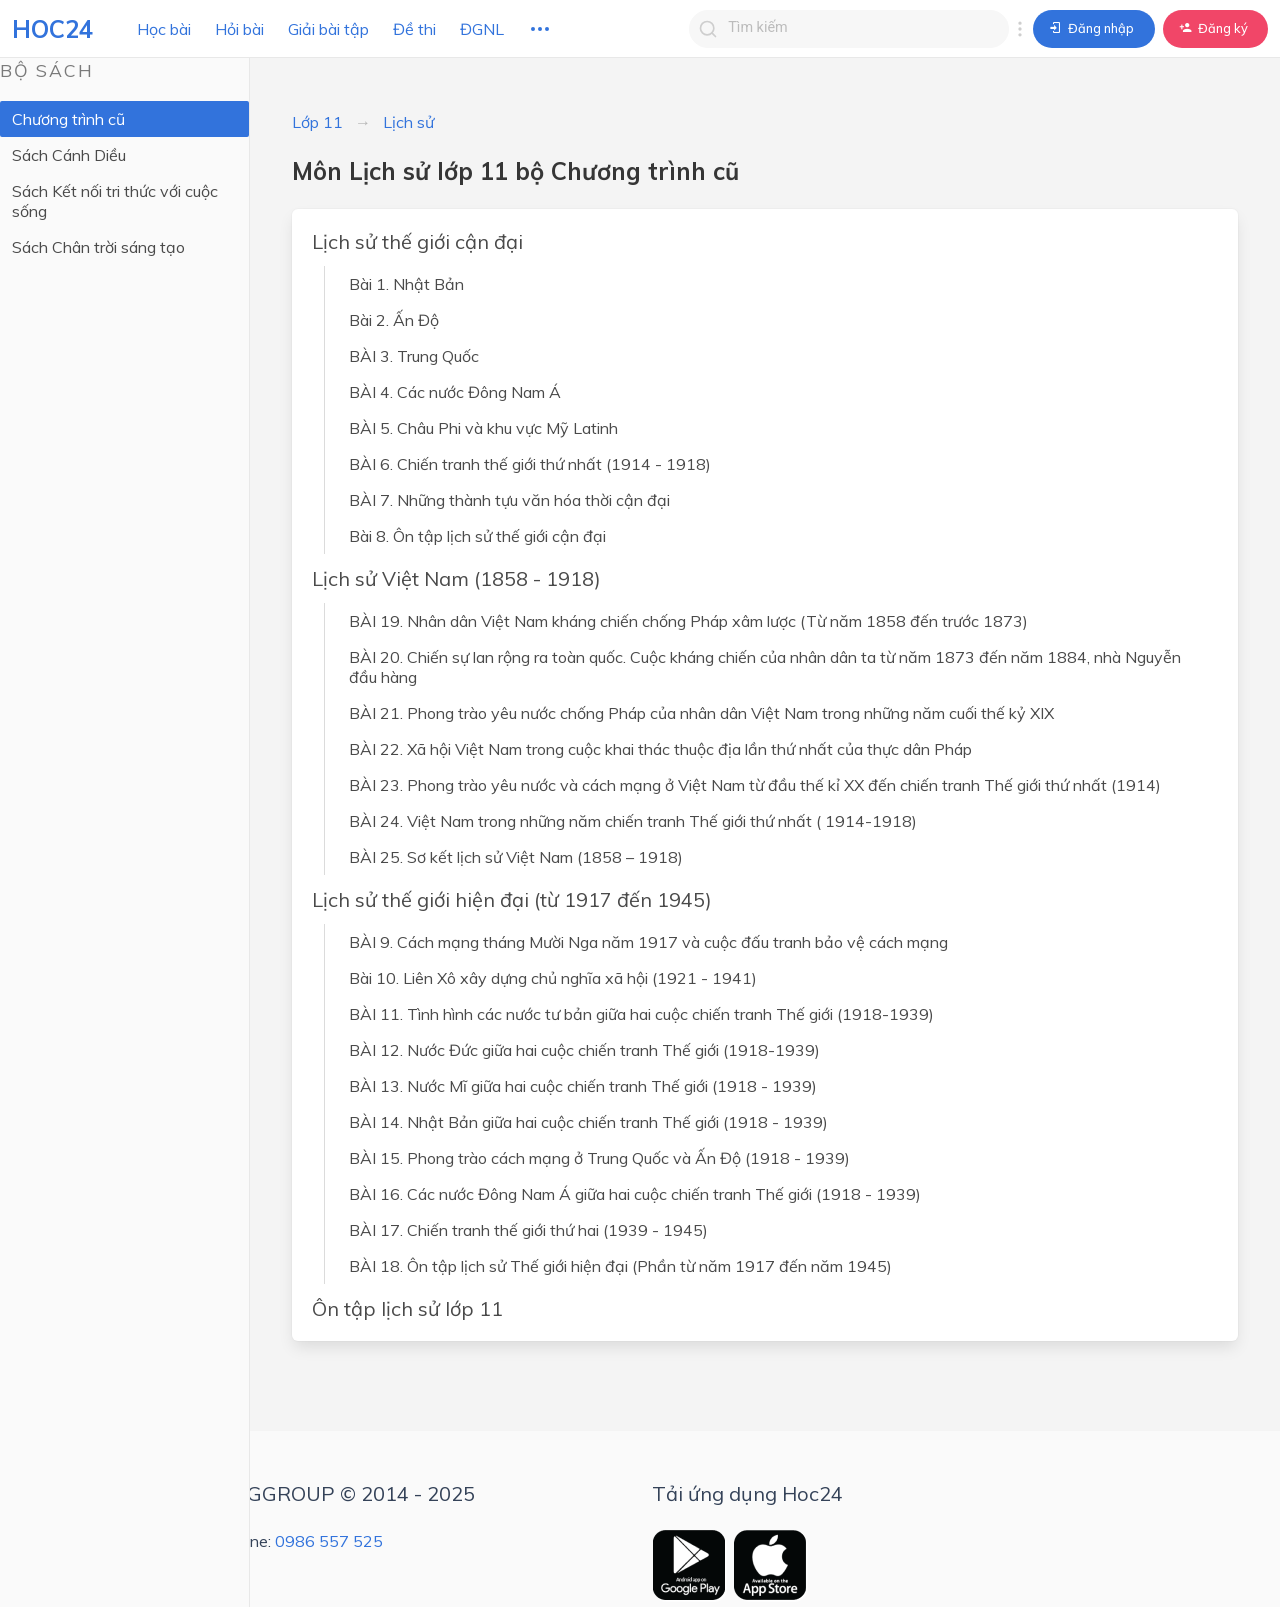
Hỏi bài (239, 29)
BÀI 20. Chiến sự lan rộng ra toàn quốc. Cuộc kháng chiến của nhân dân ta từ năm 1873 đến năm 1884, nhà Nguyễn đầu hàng (765, 667)
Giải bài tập (328, 29)
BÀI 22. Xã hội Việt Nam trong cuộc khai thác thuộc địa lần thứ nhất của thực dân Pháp (660, 749)
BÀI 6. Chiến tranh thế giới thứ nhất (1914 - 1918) (530, 464)
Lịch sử (408, 122)
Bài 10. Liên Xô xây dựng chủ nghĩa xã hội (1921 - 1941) (553, 978)
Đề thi (414, 29)
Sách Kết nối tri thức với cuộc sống (115, 201)
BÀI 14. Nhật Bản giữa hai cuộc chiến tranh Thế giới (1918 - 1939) (588, 1122)
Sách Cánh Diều (69, 155)
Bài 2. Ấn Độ (394, 320)
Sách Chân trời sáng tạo (98, 247)
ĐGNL (482, 29)
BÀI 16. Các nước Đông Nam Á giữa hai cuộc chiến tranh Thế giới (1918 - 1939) (635, 1194)
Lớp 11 (317, 122)
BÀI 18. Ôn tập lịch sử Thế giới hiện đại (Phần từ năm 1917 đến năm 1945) (620, 1266)
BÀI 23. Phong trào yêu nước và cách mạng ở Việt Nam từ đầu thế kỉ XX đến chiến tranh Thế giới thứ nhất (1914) (755, 785)
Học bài (164, 29)
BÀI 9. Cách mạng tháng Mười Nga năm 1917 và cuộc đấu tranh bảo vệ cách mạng (648, 942)
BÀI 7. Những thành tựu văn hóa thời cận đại (509, 500)
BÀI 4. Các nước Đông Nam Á (455, 392)
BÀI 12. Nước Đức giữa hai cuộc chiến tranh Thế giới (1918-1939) (584, 1050)
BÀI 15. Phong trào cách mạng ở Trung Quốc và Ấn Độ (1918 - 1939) (599, 1158)
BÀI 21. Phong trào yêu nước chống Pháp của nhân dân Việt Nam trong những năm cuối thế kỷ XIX (701, 713)
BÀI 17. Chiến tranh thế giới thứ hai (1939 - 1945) (528, 1230)
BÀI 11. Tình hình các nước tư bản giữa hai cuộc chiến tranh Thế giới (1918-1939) (641, 1014)
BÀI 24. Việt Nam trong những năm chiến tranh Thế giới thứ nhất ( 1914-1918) (633, 821)
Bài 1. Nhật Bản (406, 284)
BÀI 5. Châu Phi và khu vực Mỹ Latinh (483, 428)
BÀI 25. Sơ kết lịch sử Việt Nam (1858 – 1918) (516, 857)
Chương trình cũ (68, 119)
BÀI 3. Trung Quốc (414, 356)
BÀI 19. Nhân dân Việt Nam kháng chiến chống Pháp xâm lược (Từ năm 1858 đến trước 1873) (688, 621)
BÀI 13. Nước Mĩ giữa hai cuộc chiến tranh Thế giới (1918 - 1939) (583, 1086)
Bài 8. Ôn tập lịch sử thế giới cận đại (477, 536)
